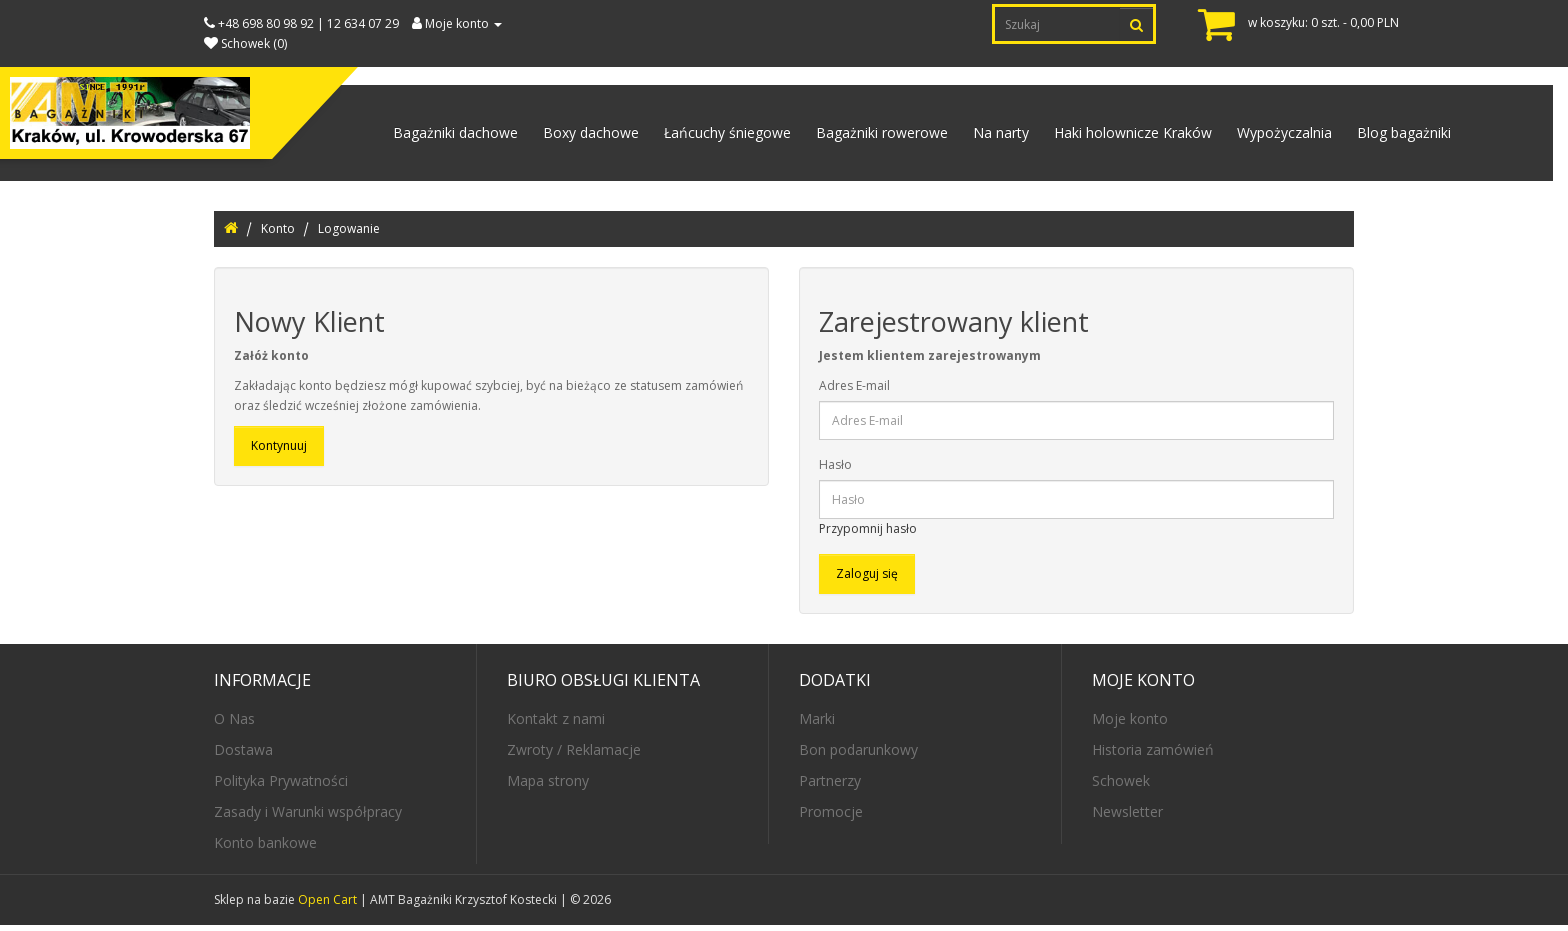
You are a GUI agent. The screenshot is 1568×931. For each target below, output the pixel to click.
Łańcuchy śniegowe (710, 135)
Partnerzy (830, 786)
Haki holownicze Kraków (1125, 135)
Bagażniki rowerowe (868, 135)
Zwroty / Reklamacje (574, 755)
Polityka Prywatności (281, 786)
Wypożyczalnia (1279, 135)
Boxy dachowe (571, 135)
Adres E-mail (854, 392)
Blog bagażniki (1402, 135)
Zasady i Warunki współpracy (308, 817)
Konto (278, 234)
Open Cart (327, 905)
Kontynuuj (279, 452)
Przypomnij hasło (868, 535)
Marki (817, 724)
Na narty (990, 135)
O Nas (234, 724)
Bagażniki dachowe (432, 135)
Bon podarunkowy (858, 755)
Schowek (1121, 786)
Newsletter (1127, 817)
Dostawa (243, 755)
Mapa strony (548, 786)
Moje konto (1130, 724)
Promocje (831, 817)
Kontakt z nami (556, 724)
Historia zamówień (1153, 755)
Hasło (835, 471)
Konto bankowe (265, 848)
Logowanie (349, 234)
